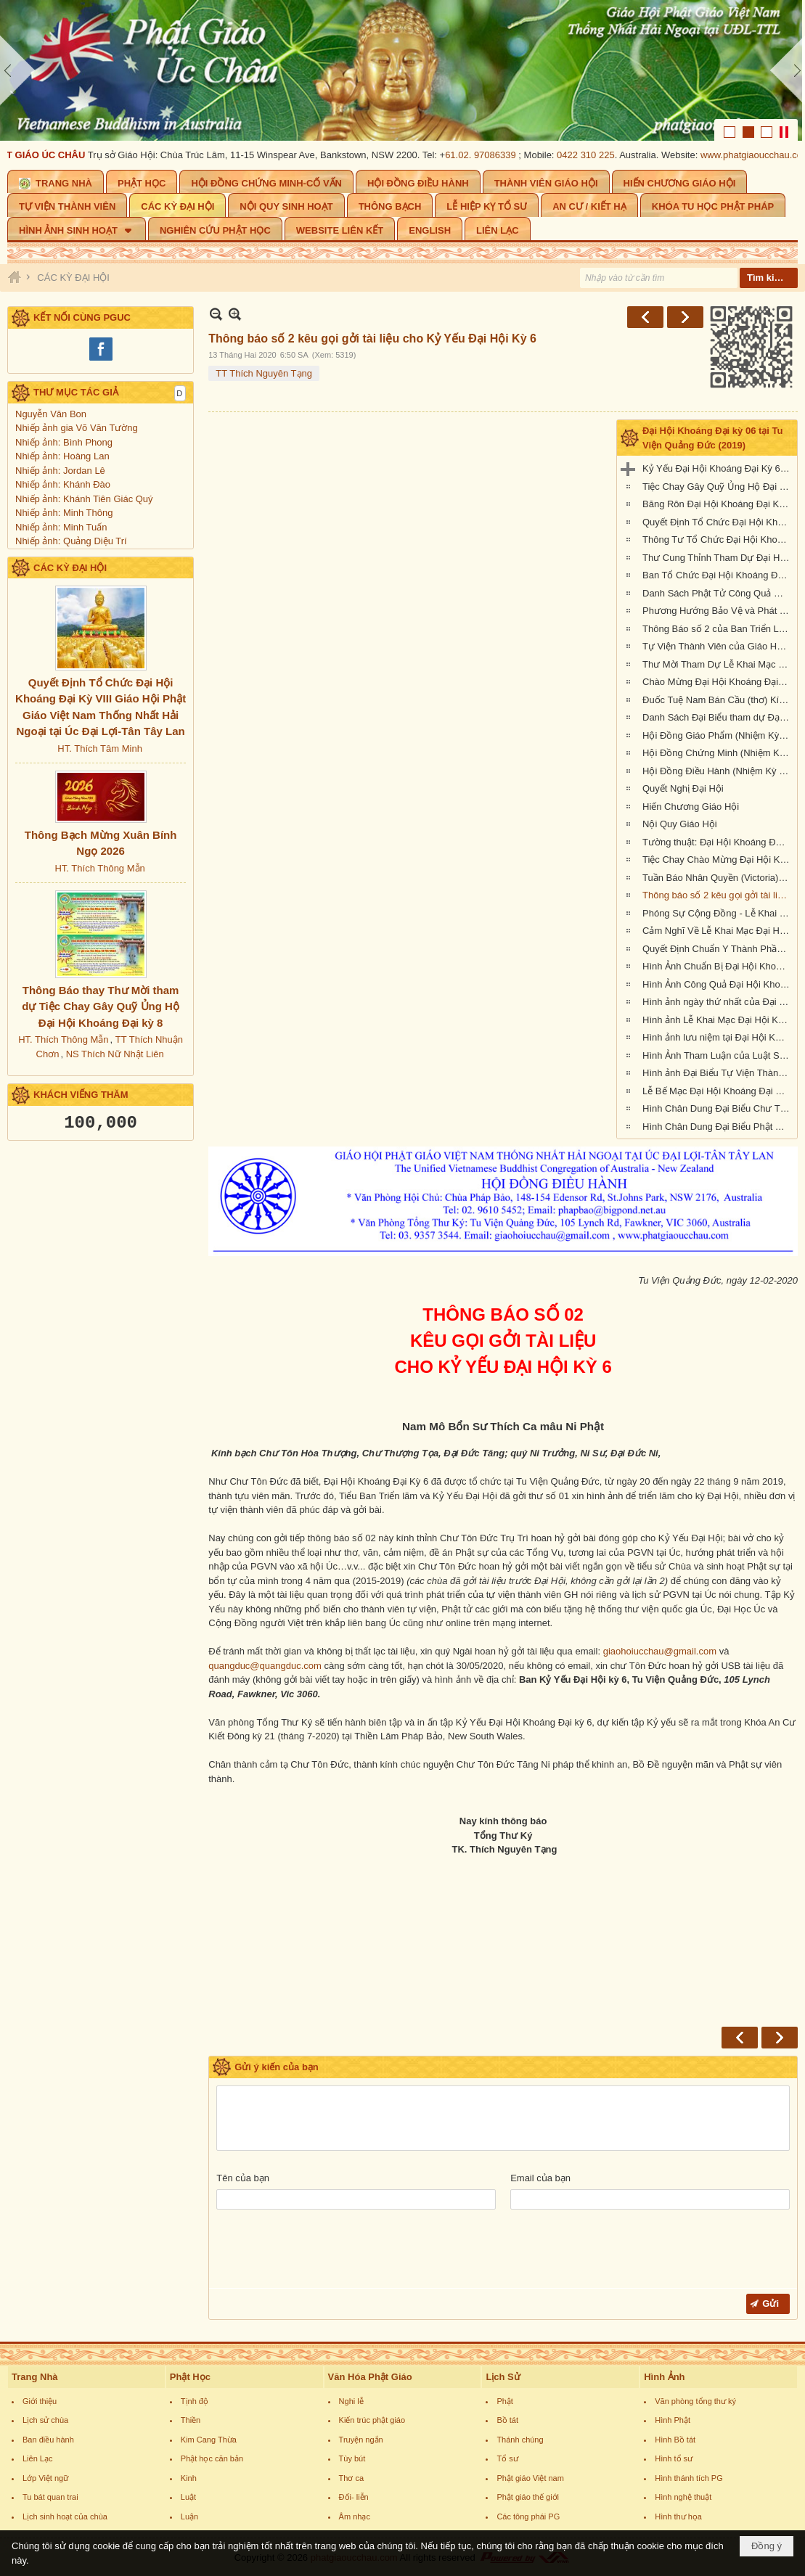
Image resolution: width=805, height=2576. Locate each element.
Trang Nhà (35, 2376)
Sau (685, 317)
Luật (188, 2497)
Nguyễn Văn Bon (50, 414)
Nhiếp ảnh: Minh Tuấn (61, 527)
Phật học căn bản (212, 2458)
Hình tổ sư (673, 2458)
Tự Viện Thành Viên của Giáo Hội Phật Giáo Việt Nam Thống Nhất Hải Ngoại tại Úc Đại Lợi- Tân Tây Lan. (717, 646)
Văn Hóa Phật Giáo (370, 2376)
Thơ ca (351, 2478)
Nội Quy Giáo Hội (679, 824)
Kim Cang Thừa (209, 2439)
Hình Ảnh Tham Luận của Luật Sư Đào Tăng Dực (717, 1055)
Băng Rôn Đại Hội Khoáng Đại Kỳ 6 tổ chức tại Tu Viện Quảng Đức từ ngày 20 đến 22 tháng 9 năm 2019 (717, 504)
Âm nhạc (354, 2516)
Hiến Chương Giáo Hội (690, 806)
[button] (76, 229)
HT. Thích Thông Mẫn (99, 868)
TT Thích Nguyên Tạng (264, 373)
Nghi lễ (351, 2401)
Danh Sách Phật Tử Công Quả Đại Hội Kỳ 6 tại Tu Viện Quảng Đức (717, 593)
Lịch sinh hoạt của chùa (65, 2516)
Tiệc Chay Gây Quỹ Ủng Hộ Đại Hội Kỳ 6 (717, 486)
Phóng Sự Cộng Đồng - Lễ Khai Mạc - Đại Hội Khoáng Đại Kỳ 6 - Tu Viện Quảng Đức (717, 913)
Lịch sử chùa (45, 2420)
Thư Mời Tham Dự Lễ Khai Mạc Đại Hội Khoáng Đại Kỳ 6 (717, 664)
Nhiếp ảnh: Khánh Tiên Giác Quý (84, 498)
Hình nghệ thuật (683, 2497)
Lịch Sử (503, 2376)
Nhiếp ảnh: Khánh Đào (62, 484)
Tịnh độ (194, 2401)
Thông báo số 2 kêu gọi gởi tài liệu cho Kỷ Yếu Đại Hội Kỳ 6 (717, 895)
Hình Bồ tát (675, 2439)
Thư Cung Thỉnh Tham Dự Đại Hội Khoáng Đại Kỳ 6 (717, 557)
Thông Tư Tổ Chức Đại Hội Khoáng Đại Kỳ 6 (717, 539)
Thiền (190, 2420)
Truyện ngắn (361, 2439)
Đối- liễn (354, 2497)
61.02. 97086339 (486, 154)
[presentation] (326, 2252)
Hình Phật (672, 2420)
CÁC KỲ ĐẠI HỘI (70, 567)
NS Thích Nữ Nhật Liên (115, 1054)
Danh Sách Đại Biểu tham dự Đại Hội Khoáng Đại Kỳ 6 (717, 717)
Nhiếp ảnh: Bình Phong (64, 442)
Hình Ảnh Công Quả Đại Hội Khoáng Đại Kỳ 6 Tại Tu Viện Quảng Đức (717, 984)
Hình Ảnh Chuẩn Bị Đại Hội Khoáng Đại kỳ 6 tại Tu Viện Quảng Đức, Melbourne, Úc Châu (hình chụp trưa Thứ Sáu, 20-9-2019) (717, 966)
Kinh (189, 2478)
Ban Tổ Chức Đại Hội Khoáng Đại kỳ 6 (717, 575)
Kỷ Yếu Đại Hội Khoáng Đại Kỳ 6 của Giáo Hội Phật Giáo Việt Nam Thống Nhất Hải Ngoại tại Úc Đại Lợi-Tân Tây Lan (717, 468)
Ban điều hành (48, 2439)
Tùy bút (352, 2458)
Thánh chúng (520, 2439)
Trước (645, 317)
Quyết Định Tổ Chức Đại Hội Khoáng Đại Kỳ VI (717, 522)
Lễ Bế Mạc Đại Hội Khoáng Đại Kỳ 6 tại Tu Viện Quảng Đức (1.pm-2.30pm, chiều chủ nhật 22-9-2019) (717, 1091)
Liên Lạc (37, 2458)
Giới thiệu (40, 2401)
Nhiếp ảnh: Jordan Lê (60, 470)
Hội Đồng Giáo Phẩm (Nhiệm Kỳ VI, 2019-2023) (717, 735)
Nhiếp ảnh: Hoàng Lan (62, 456)
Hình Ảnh (664, 2376)
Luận (189, 2516)
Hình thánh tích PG (689, 2478)
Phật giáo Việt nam (530, 2478)
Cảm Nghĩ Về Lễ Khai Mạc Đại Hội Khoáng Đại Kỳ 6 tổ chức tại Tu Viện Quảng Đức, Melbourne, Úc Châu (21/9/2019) (717, 930)
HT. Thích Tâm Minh (99, 748)
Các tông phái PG (528, 2516)
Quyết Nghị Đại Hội (683, 788)
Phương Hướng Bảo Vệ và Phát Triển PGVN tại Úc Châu (717, 610)
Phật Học (190, 2376)
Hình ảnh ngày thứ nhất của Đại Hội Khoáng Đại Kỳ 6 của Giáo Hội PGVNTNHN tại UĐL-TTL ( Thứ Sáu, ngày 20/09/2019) (717, 1001)
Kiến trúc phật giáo (372, 2420)
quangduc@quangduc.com (265, 1665)
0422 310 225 (592, 154)
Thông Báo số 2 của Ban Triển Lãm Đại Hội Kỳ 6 (717, 628)
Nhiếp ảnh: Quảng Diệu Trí (71, 541)
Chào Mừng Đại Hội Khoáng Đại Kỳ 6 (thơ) (717, 681)
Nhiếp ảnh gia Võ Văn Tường (76, 427)
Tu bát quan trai (50, 2497)
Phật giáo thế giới (528, 2497)
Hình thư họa (678, 2516)
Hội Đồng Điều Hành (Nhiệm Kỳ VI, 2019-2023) (717, 771)
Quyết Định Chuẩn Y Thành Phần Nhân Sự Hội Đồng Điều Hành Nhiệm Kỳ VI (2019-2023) (717, 948)
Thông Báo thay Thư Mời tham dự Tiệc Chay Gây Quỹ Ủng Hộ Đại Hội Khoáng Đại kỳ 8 (100, 1006)
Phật (505, 2401)
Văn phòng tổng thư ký (695, 2401)
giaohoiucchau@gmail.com (659, 1651)
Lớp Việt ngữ (45, 2478)
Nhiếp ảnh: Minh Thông (64, 512)
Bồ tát (507, 2420)
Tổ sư (507, 2458)
